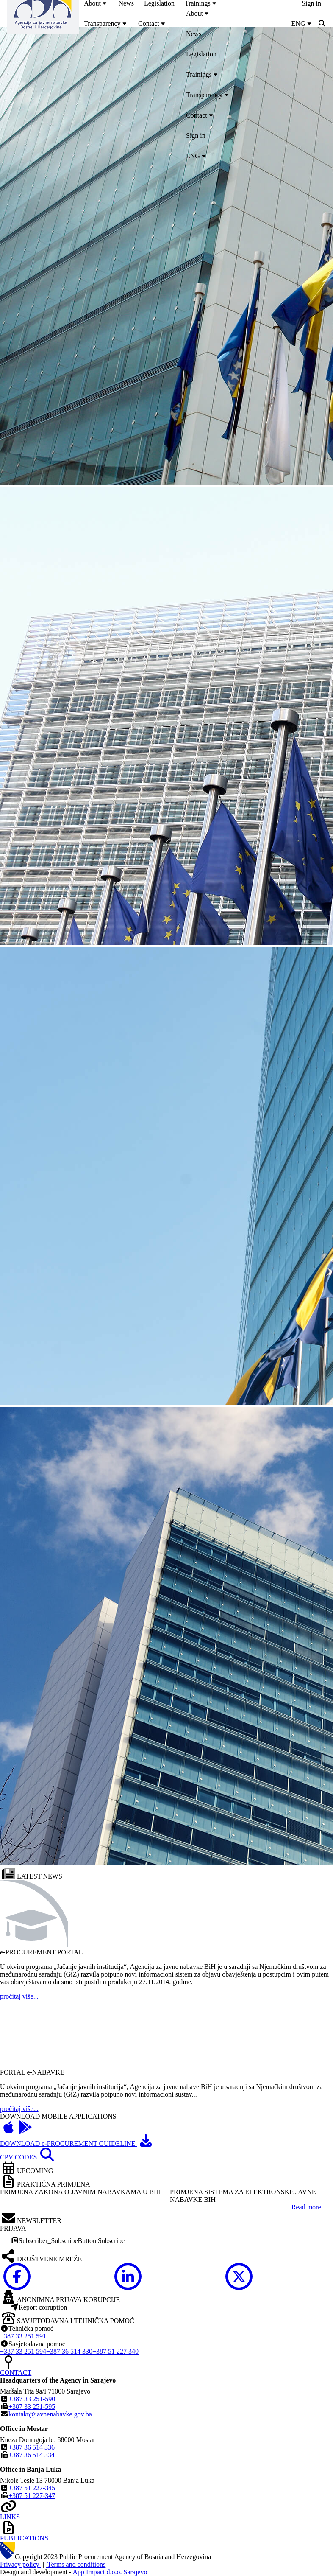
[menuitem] (106, 24)
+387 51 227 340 (115, 2351)
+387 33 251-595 (31, 2406)
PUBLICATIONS (24, 2538)
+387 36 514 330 (69, 2351)
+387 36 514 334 (31, 2454)
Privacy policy (20, 2564)
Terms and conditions (75, 2564)
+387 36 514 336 (31, 2447)
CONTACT (15, 2372)
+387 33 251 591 (23, 2336)
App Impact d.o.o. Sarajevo (110, 2572)
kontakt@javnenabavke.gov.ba (50, 2414)
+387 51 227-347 (31, 2495)
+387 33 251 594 (23, 2351)
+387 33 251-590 (31, 2398)
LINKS (10, 2516)
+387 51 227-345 (31, 2488)
